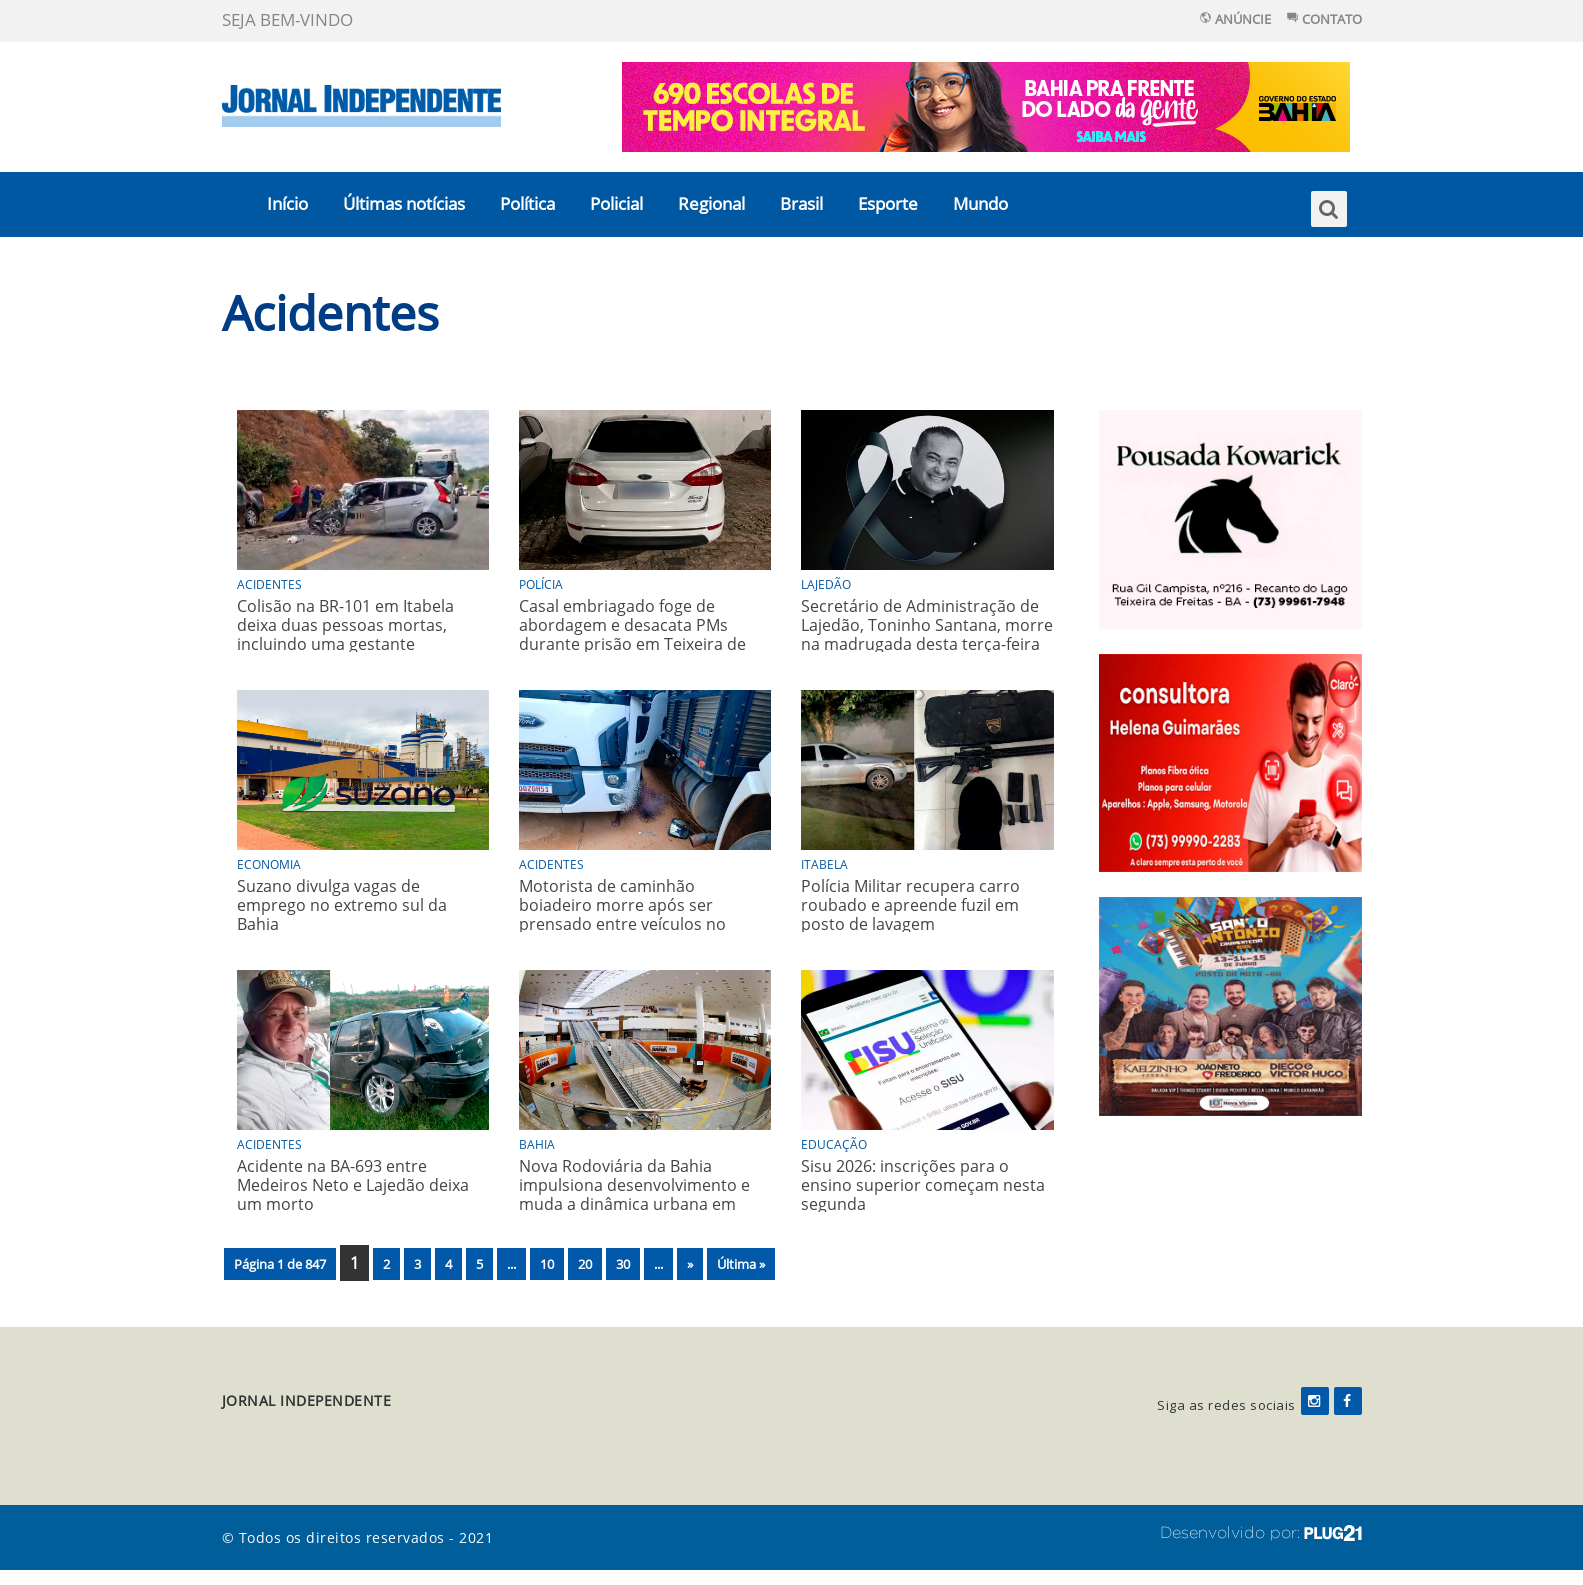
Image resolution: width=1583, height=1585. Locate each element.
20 (585, 1264)
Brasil (801, 203)
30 (623, 1264)
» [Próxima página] (690, 1264)
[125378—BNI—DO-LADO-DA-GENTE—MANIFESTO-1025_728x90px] (986, 105)
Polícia (541, 584)
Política (527, 203)
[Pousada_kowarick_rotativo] (1230, 517)
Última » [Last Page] (741, 1264)
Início (287, 203)
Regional (711, 203)
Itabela (824, 864)
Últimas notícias (404, 203)
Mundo (980, 203)
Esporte (888, 203)
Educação (834, 1144)
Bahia (537, 1144)
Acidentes (330, 312)
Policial (616, 203)
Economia (269, 864)
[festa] (1230, 1004)
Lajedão (826, 584)
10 (547, 1264)
